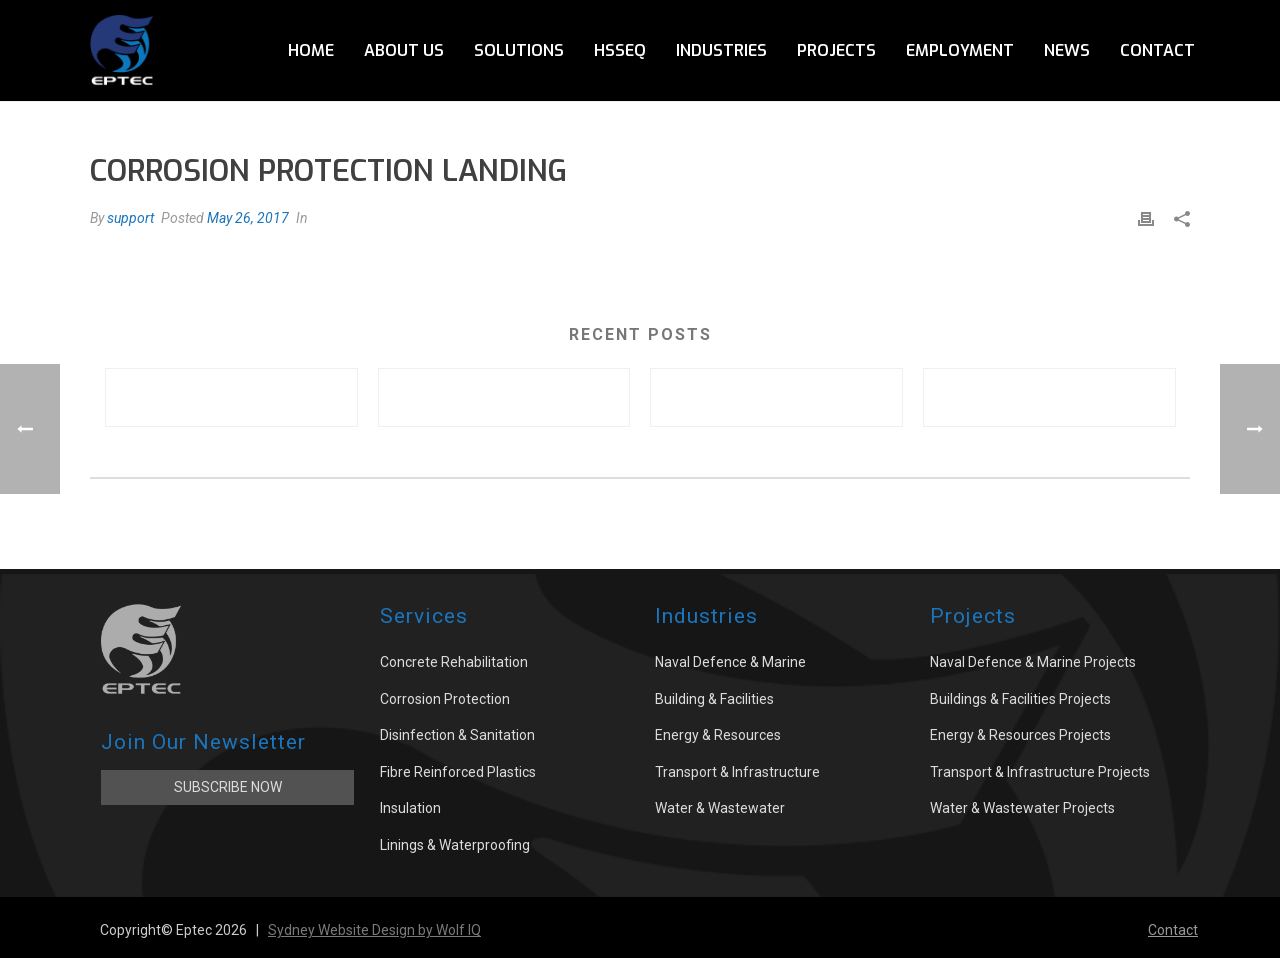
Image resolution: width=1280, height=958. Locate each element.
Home (311, 50)
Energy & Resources (718, 735)
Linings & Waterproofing (455, 845)
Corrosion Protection (445, 699)
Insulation (410, 808)
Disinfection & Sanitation (457, 735)
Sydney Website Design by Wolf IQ (374, 930)
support (130, 218)
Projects (836, 50)
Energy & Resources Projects (1020, 735)
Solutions (519, 50)
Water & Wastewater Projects (1022, 808)
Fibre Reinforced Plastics (458, 772)
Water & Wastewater (720, 808)
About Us (404, 50)
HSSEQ (620, 50)
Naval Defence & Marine (730, 662)
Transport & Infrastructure (737, 772)
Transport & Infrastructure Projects (1040, 772)
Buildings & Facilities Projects (1020, 699)
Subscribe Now (228, 787)
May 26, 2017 (248, 218)
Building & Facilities (714, 699)
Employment (960, 50)
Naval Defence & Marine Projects (1033, 662)
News (1067, 50)
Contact (1157, 50)
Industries (721, 50)
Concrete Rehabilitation (454, 662)
